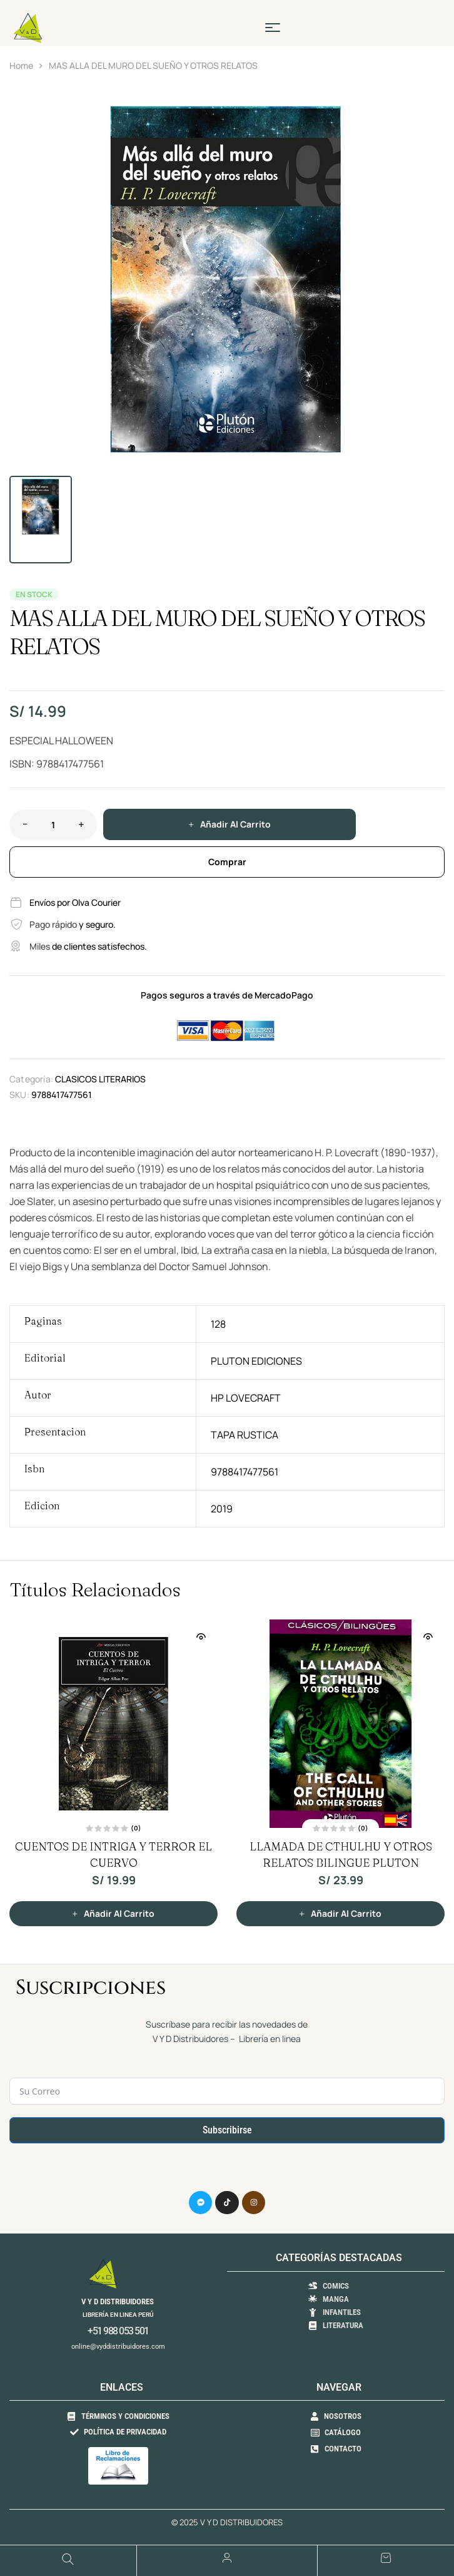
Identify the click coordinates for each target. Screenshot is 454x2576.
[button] (429, 109)
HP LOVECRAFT (246, 1398)
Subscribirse (227, 2130)
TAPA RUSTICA (244, 1435)
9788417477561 (244, 1472)
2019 (222, 1509)
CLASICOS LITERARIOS (100, 1079)
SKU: (19, 1095)
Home (21, 65)
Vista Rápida (200, 1636)
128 (218, 1324)
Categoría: (31, 1079)
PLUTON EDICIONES (256, 1361)
